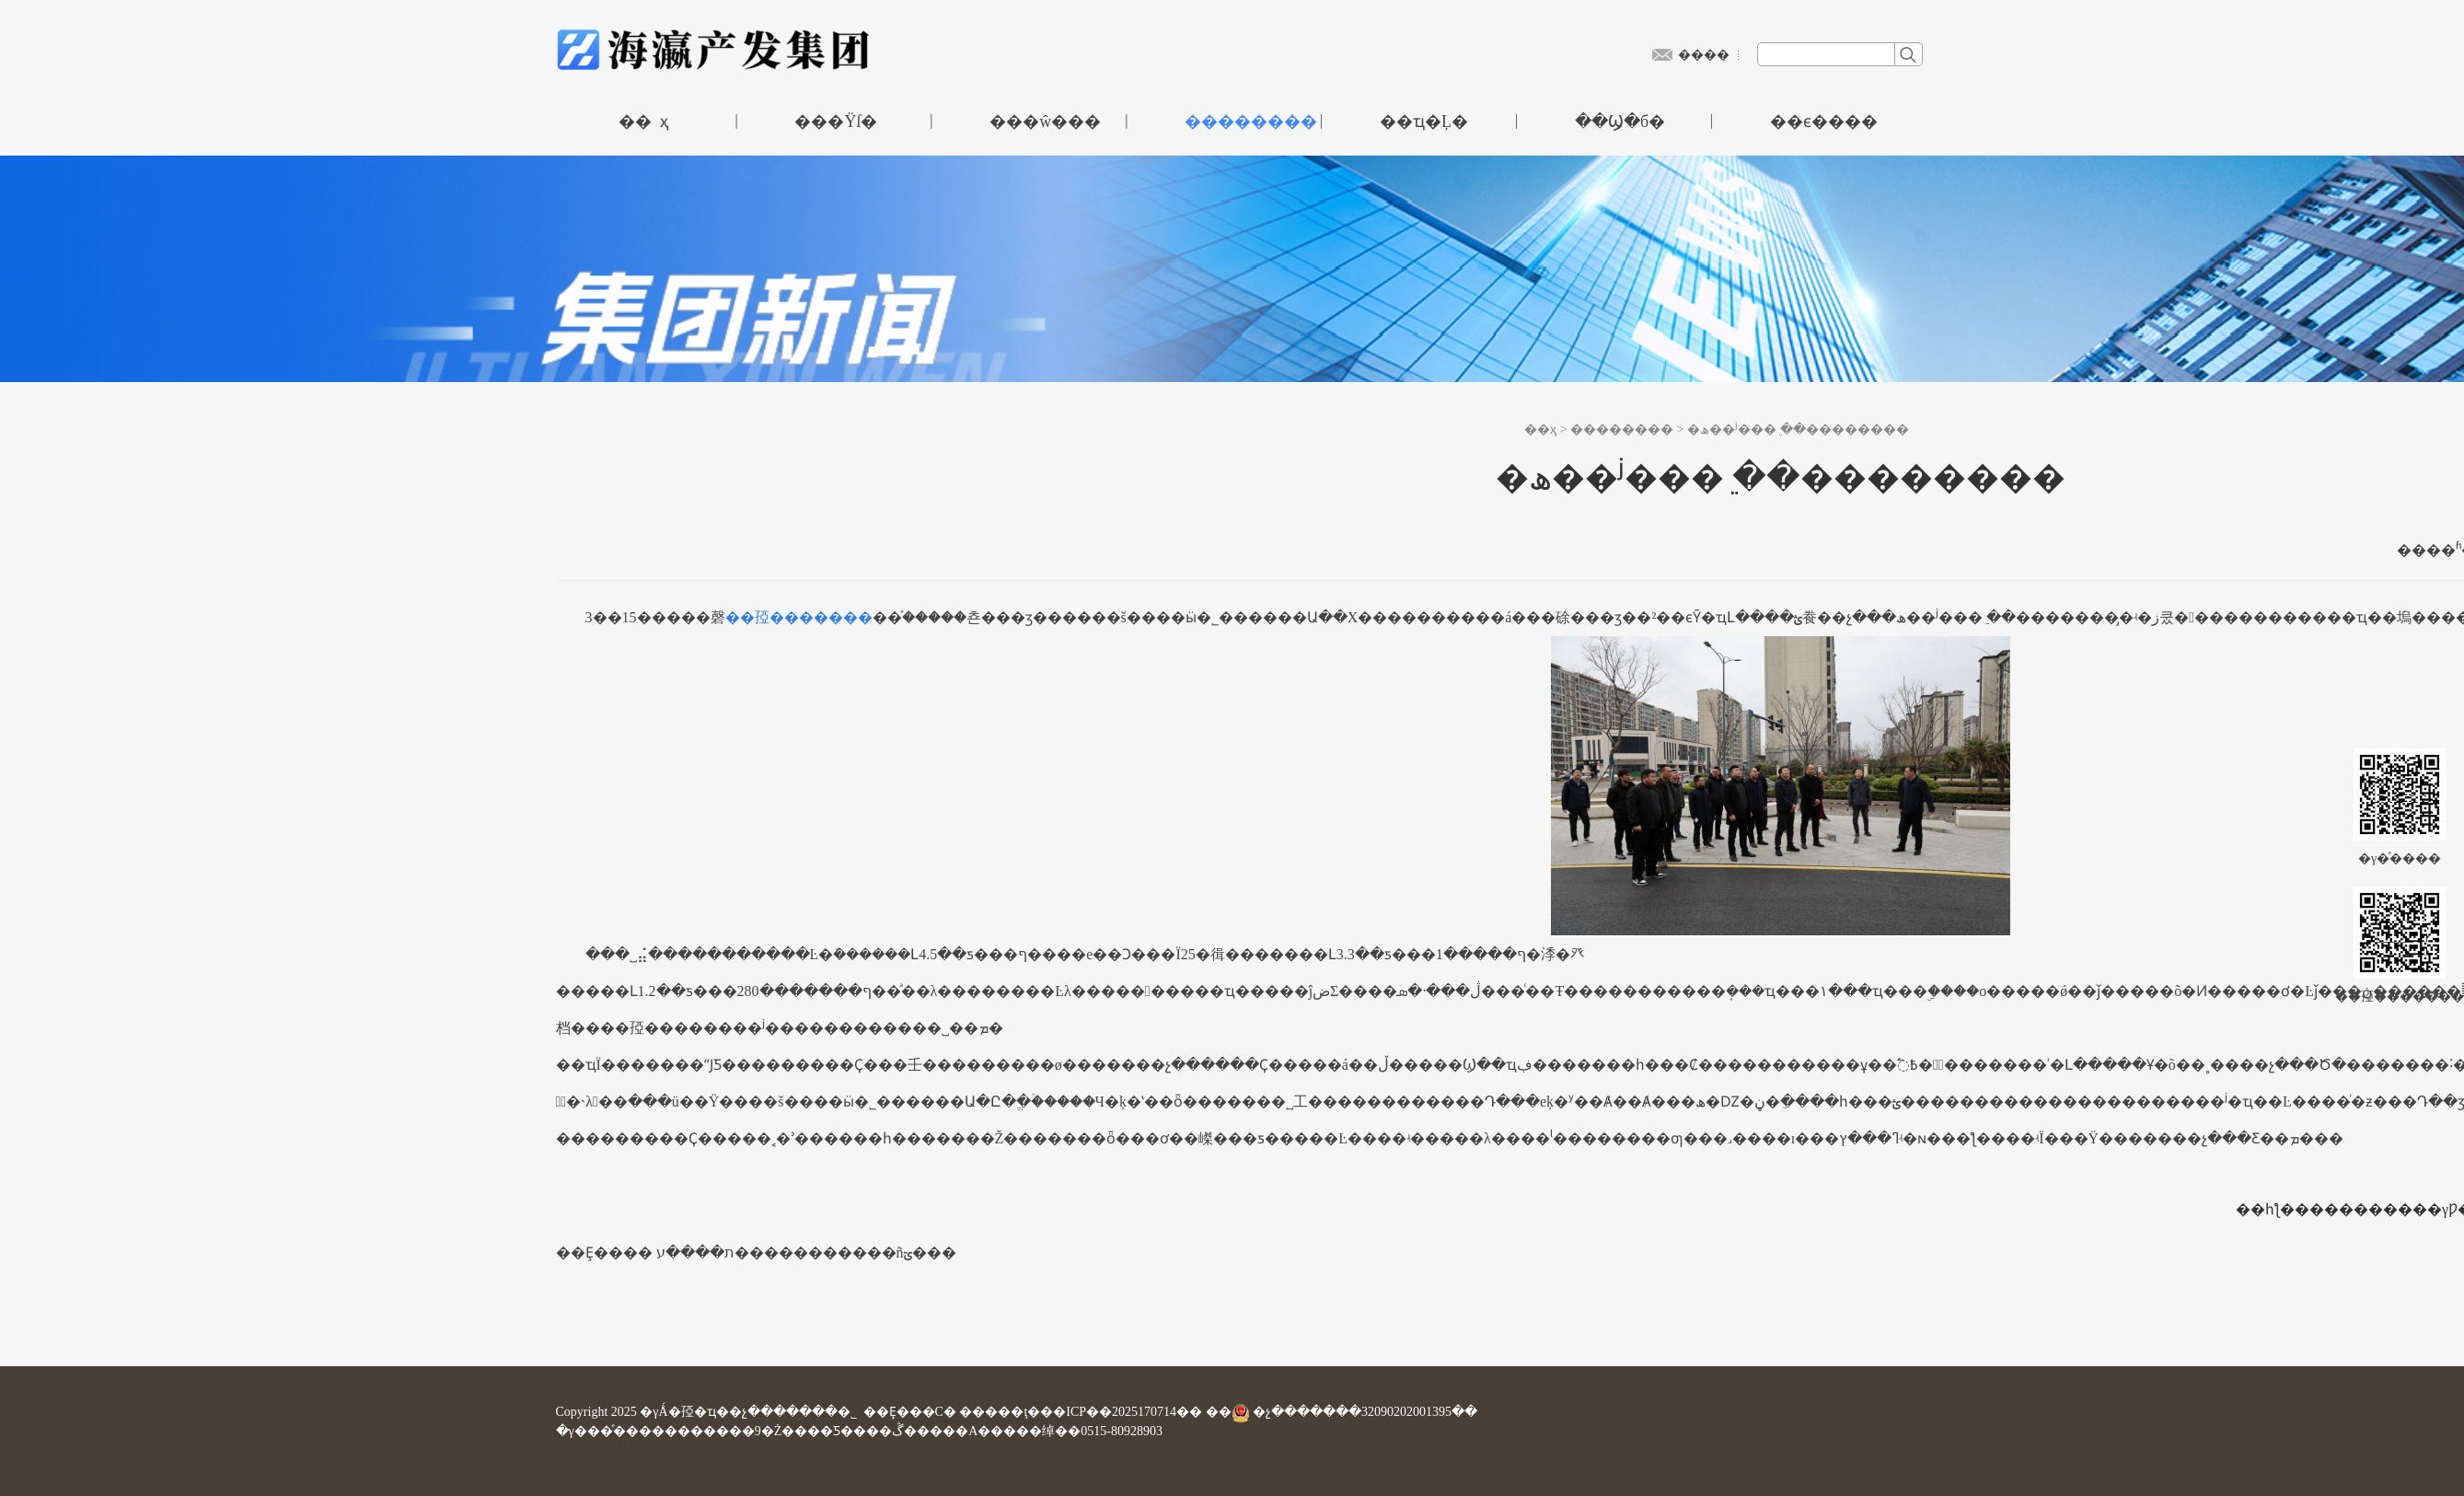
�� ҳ (644, 121)
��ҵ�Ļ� (1424, 121)
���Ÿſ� (835, 121)
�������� (1251, 121)
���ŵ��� (1045, 121)
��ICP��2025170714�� (1122, 1412)
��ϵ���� (1824, 121)
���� (1703, 55)
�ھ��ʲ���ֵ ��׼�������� (1798, 429)
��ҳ (1540, 429)
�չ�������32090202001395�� (1365, 1412)
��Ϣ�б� (1620, 121)
